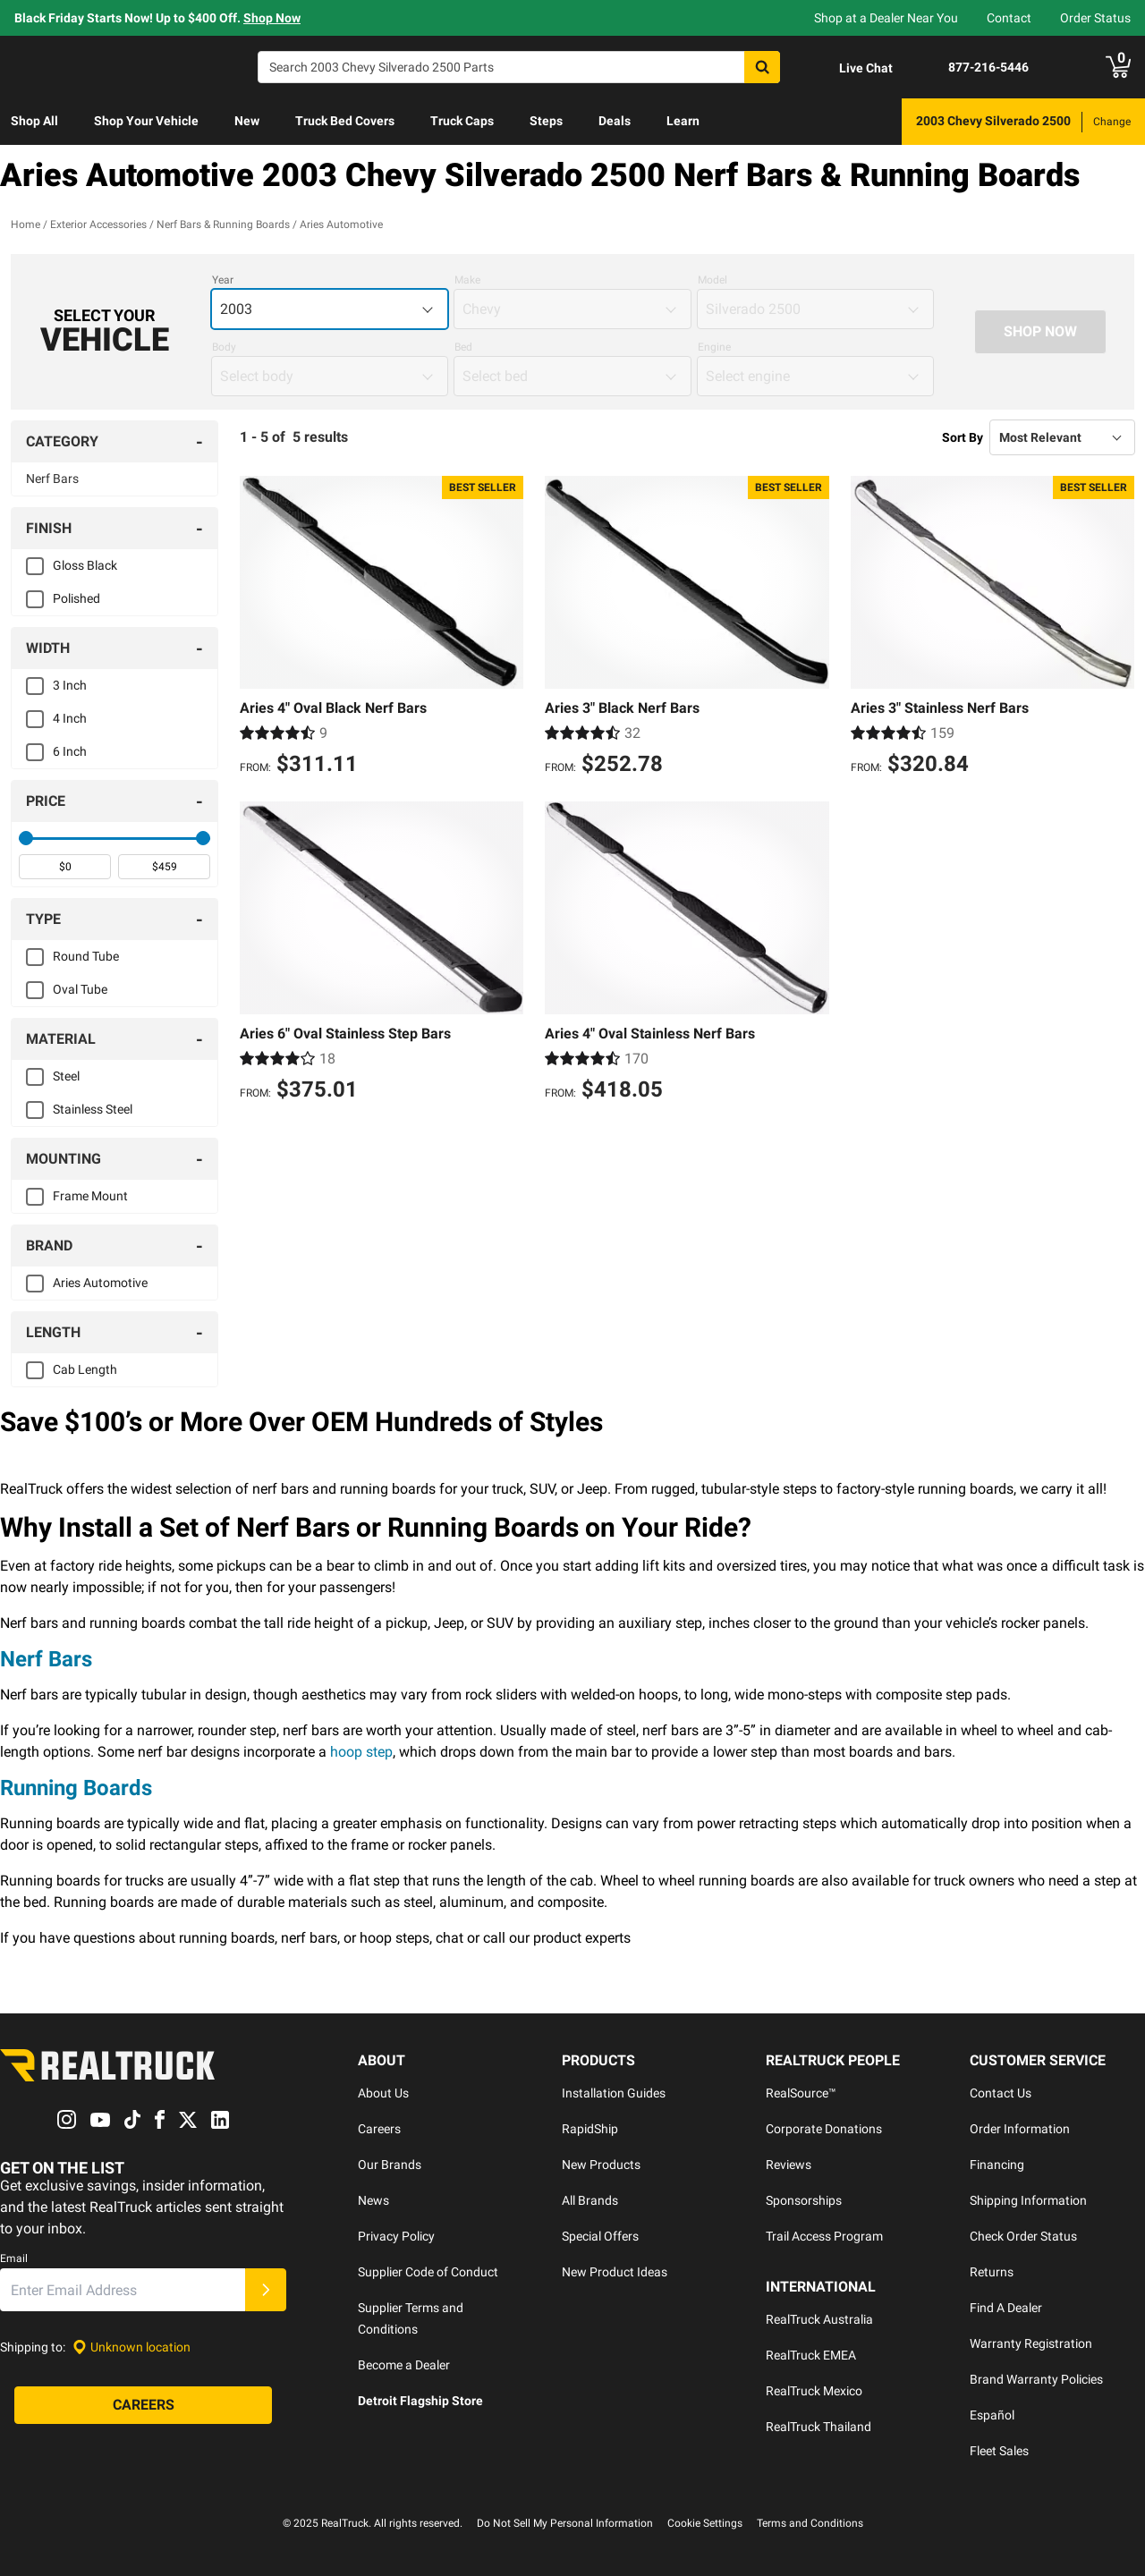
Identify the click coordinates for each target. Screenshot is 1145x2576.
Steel (66, 1076)
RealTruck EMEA (811, 2355)
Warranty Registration (1031, 2343)
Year (222, 280)
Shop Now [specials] (272, 18)
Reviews (788, 2164)
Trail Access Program (824, 2236)
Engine (714, 347)
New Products (601, 2164)
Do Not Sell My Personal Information (565, 2523)
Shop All (34, 121)
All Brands (590, 2200)
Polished (76, 598)
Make (467, 280)
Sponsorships (804, 2200)
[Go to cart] (1118, 67)
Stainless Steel (92, 1109)
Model (712, 280)
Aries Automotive (100, 1282)
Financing (997, 2164)
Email (14, 2259)
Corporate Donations (824, 2129)
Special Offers (600, 2236)
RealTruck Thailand (818, 2426)
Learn (683, 121)
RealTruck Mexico (814, 2391)
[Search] (519, 67)
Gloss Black (85, 565)
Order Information (1020, 2129)
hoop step (361, 1751)
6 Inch (70, 751)
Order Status (1095, 18)
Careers (379, 2129)
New (246, 121)
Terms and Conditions (810, 2523)
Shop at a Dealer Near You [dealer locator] (886, 18)
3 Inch (70, 685)
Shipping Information (1028, 2200)
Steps (546, 121)
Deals (614, 121)
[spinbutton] (65, 866)
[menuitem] (34, 121)
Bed (463, 347)
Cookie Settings (704, 2523)
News (373, 2200)
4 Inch (70, 718)
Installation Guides (614, 2093)
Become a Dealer (404, 2365)
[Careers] (143, 2406)
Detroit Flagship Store (420, 2401)
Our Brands (389, 2164)
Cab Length (85, 1369)
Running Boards (76, 1788)
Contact (1009, 18)
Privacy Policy (396, 2236)
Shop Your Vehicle (146, 121)
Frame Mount (90, 1196)
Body (224, 347)
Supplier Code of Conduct (428, 2272)
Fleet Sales (999, 2451)
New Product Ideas (614, 2272)
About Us (383, 2093)
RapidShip (590, 2129)
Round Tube (86, 956)
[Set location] (131, 2347)
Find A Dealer (1006, 2308)
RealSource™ (801, 2093)
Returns (992, 2272)
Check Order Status (1023, 2236)
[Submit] (265, 2290)
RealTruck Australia (819, 2319)
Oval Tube (80, 989)
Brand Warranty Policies (1036, 2379)
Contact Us (1000, 2093)
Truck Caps (462, 121)
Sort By (962, 437)
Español (992, 2415)
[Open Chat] (851, 68)
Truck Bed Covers (344, 121)
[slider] (26, 838)
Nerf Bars (52, 478)
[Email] (122, 2290)
